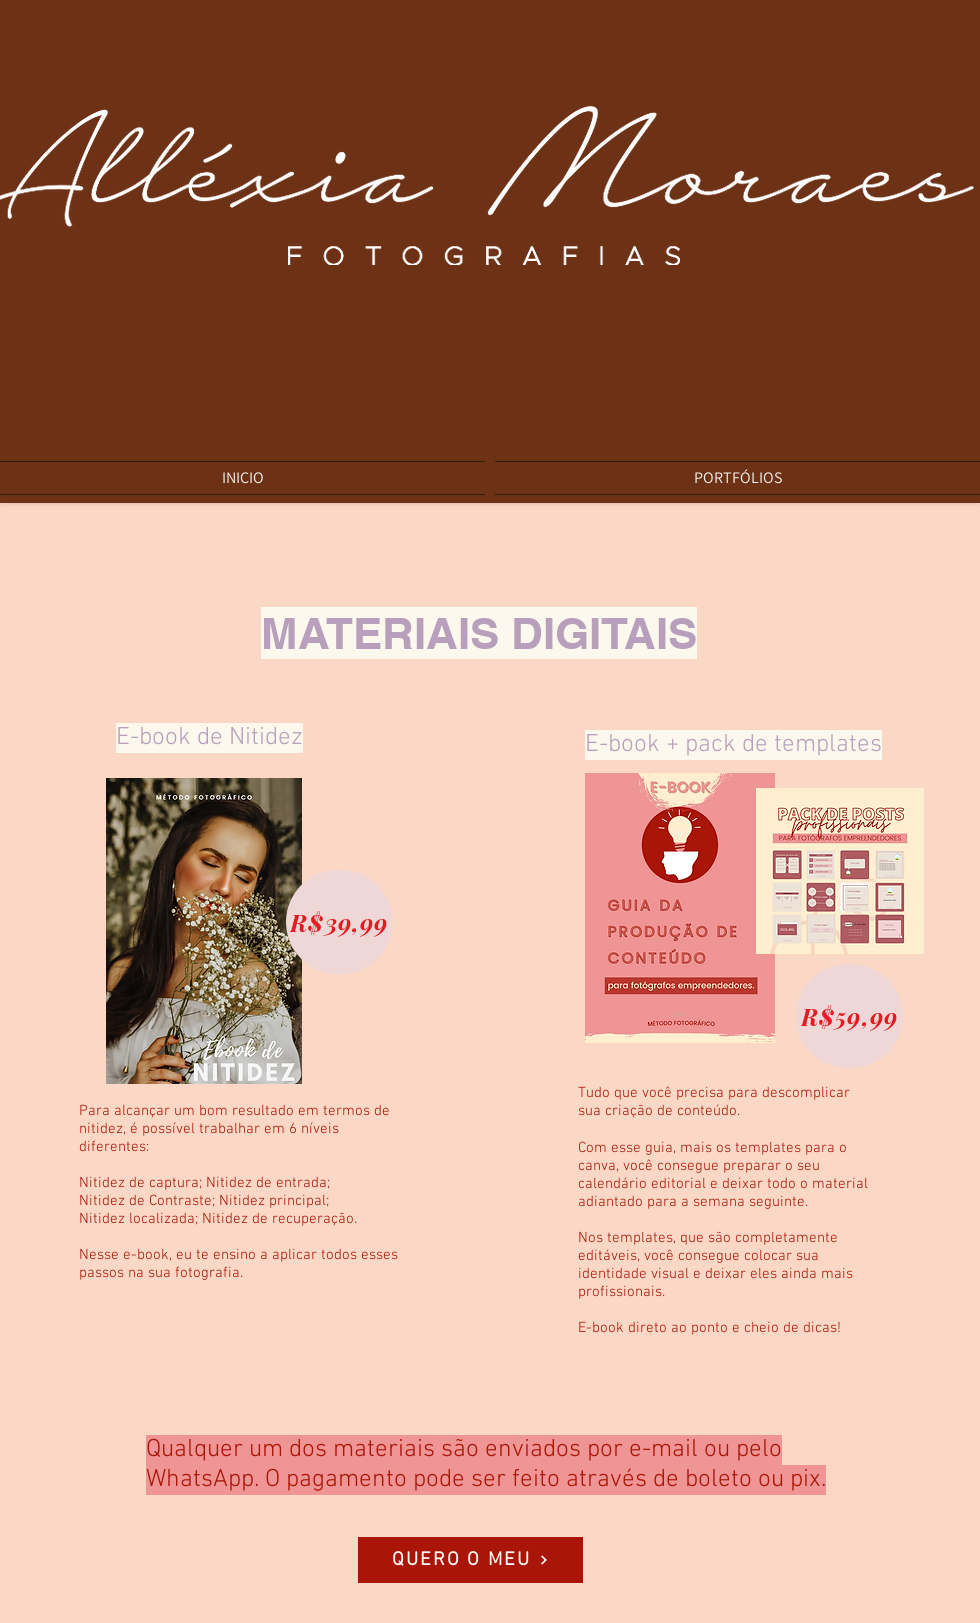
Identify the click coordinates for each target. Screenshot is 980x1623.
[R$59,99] (849, 1016)
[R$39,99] (339, 922)
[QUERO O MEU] (470, 1560)
